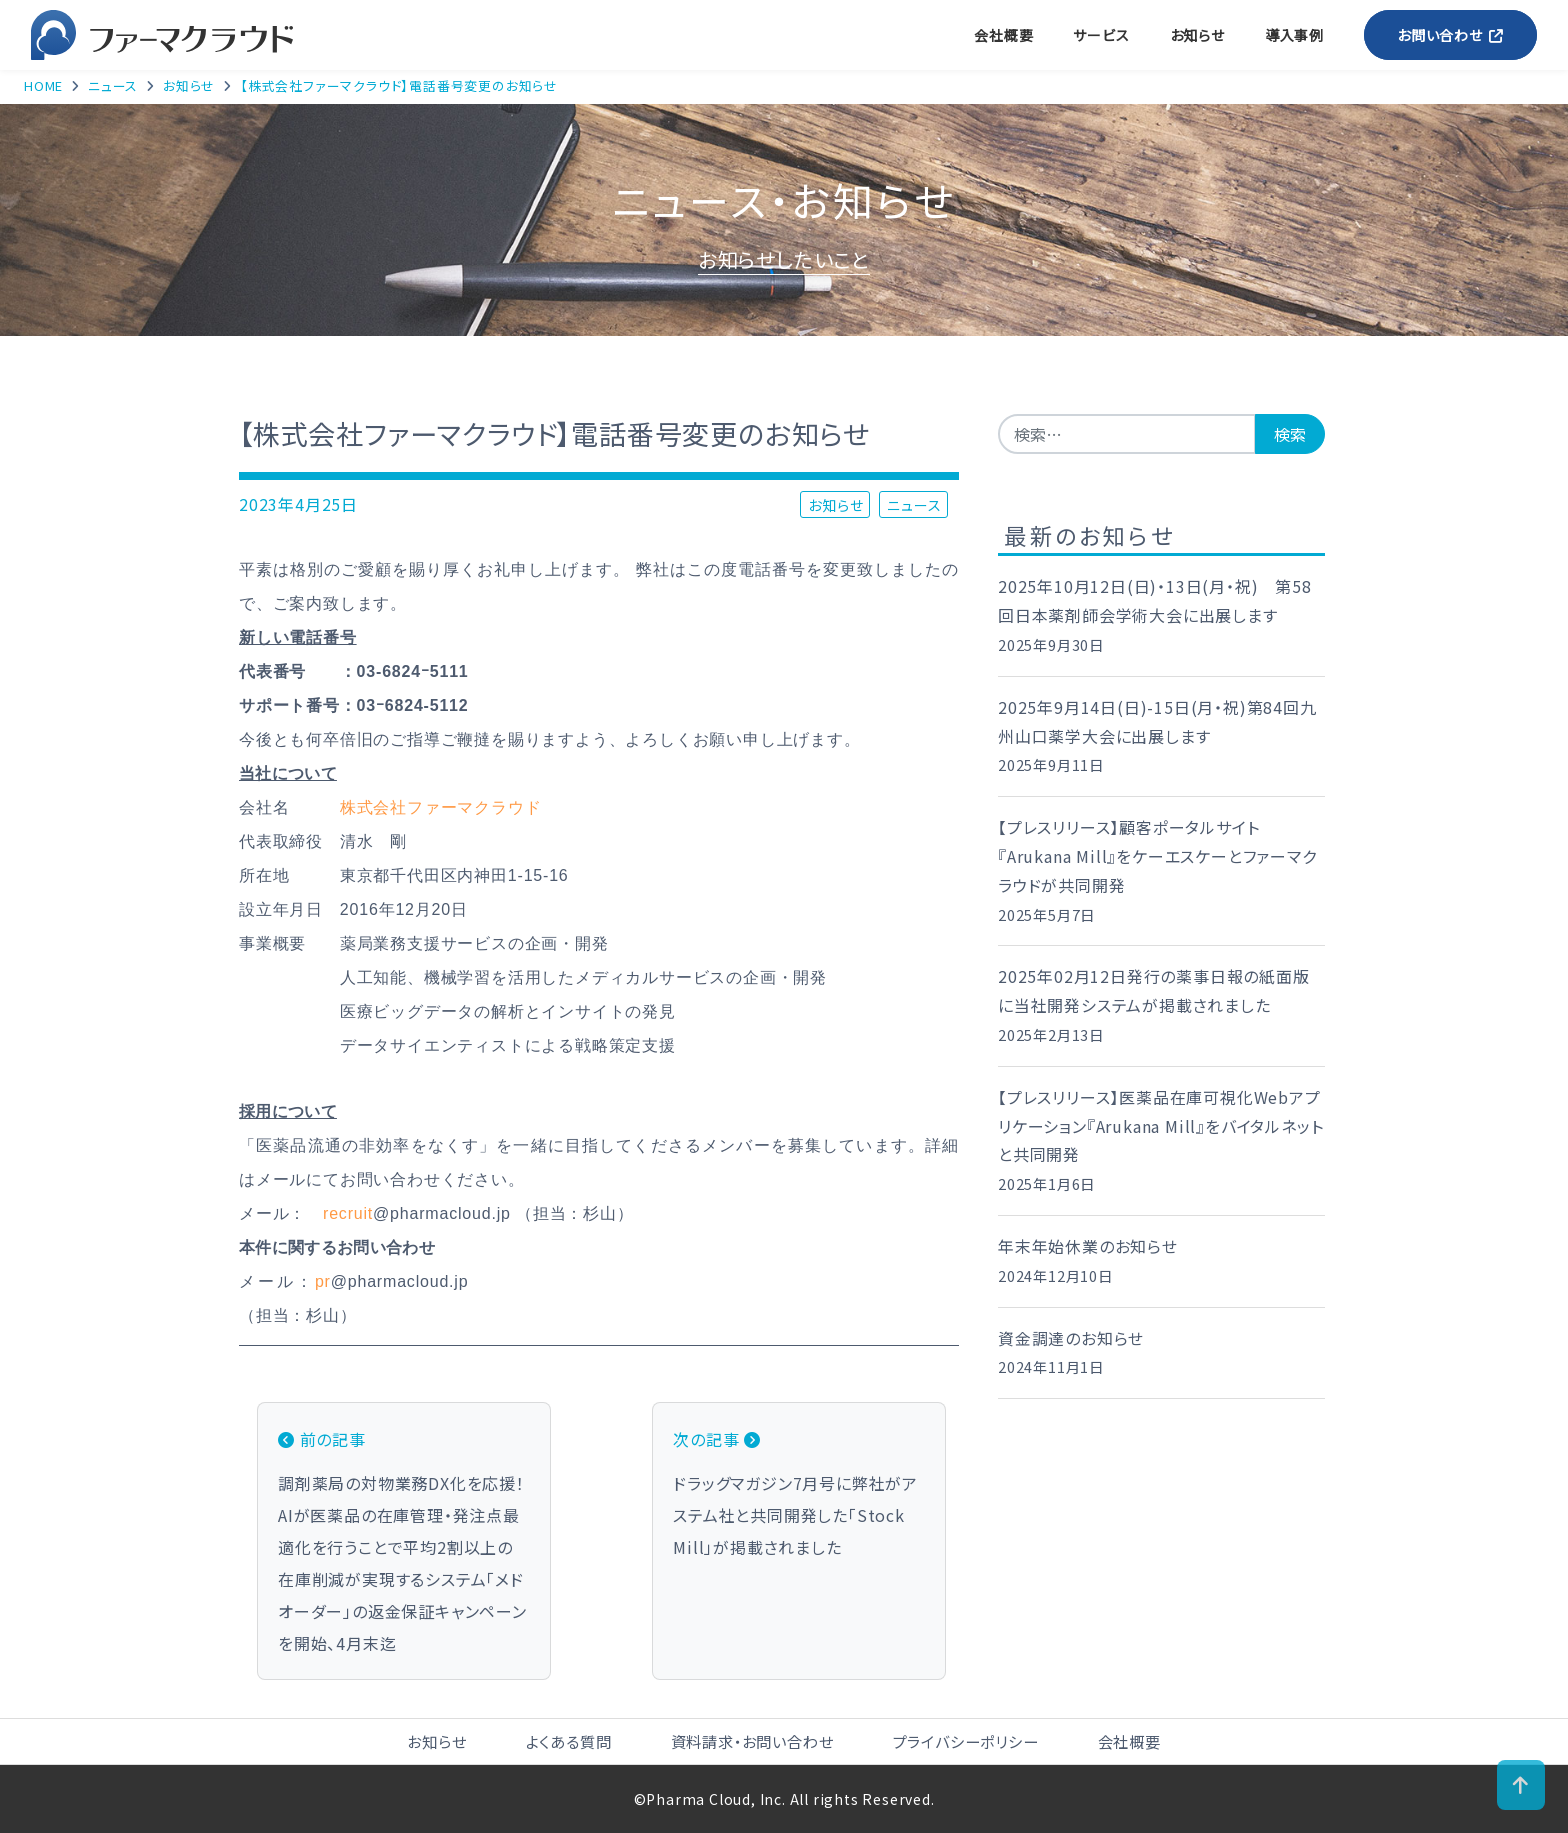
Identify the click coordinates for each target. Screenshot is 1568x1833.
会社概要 (1003, 35)
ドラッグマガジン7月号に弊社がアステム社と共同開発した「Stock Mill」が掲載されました (799, 1491)
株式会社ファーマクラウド (441, 807)
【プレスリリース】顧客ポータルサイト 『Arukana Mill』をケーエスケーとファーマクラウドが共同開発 (1157, 856)
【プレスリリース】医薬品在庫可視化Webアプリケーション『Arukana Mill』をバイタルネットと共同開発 (1160, 1126)
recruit (348, 1213)
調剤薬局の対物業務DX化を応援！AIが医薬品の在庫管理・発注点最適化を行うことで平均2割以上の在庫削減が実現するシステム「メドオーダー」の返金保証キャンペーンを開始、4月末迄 (404, 1539)
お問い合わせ (1450, 35)
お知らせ (1197, 35)
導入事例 (1294, 35)
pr (323, 1281)
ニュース (914, 504)
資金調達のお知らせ (1071, 1338)
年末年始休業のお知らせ (1088, 1246)
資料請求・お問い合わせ (752, 1741)
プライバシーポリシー (966, 1741)
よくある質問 (569, 1741)
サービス (1101, 35)
